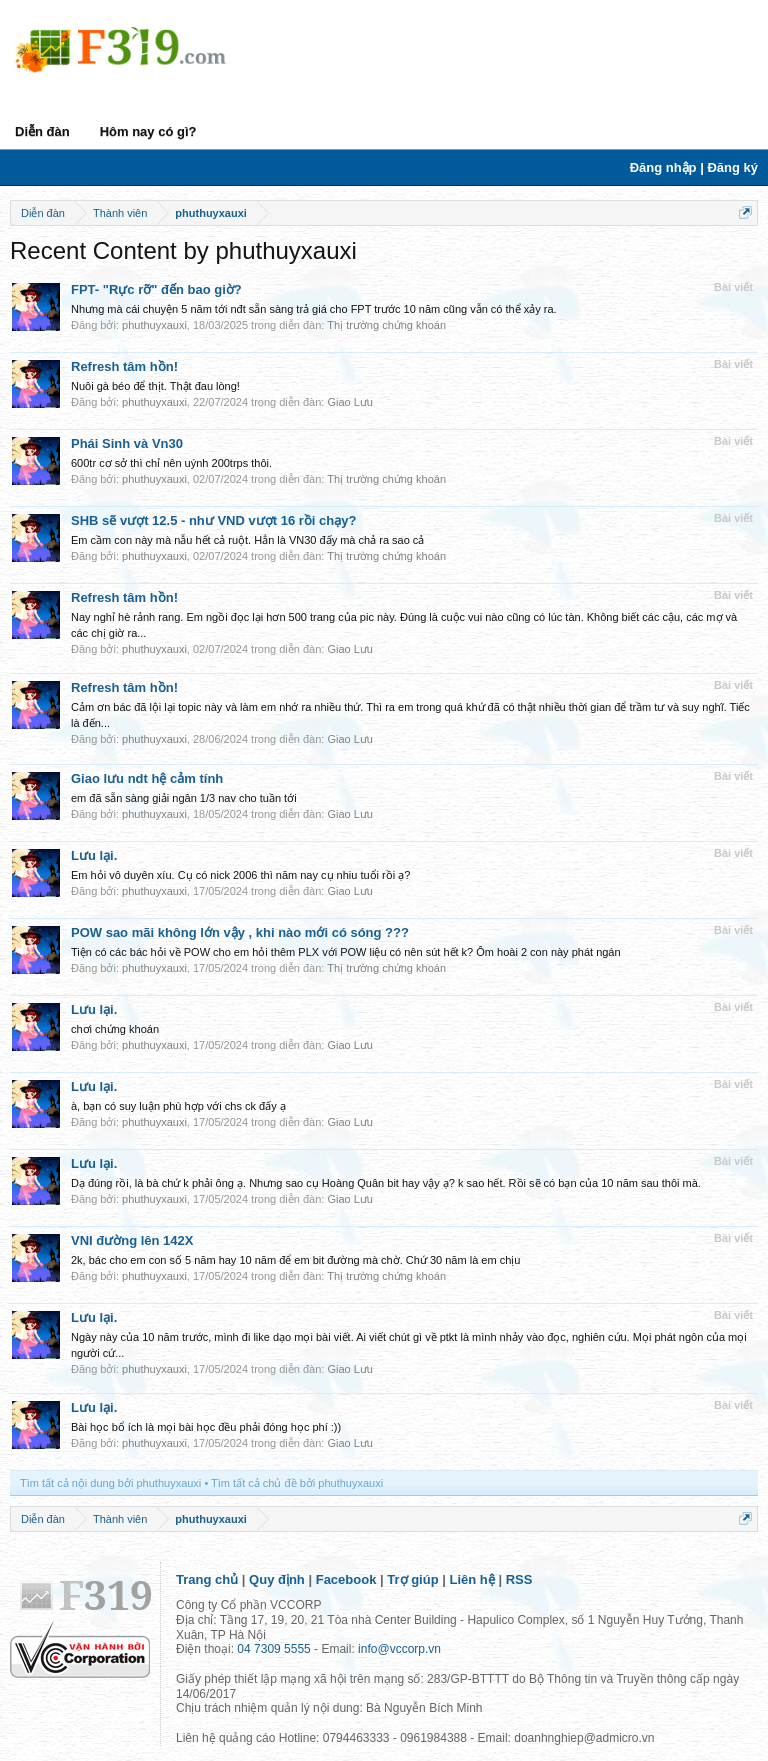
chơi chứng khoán (115, 1029)
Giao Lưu (350, 402)
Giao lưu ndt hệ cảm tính (147, 778)
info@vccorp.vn (399, 1649)
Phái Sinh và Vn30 (127, 443)
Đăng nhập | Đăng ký (694, 167)
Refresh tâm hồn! (124, 366)
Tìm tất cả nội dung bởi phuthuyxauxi (110, 1483)
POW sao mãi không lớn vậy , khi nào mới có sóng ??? (240, 932)
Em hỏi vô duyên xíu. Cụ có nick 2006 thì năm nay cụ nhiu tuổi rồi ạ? (240, 875)
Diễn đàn (42, 131)
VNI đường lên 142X (132, 1240)
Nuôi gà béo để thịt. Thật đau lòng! (155, 386)
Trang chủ (207, 1579)
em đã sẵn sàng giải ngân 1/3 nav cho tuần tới (184, 798)
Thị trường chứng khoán (386, 325)
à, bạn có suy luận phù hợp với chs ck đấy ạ (178, 1106)
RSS (519, 1579)
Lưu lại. (94, 855)
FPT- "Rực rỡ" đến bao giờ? (156, 289)
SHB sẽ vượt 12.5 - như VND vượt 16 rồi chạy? (213, 520)
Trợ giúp (412, 1579)
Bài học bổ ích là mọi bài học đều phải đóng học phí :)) (206, 1427)
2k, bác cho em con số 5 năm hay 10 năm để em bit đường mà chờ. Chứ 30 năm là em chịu (295, 1260)
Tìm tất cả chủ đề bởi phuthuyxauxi (297, 1483)
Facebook (346, 1579)
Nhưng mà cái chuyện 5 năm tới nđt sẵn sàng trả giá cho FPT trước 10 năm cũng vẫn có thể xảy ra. (314, 309)
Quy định (277, 1579)
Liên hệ (472, 1579)
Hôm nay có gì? (148, 131)
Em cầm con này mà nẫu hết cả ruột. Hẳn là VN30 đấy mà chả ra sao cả (247, 540)
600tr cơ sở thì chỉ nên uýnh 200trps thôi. (171, 463)
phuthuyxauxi (154, 325)
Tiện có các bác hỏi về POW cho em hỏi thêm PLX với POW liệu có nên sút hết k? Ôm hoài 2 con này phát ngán (346, 952)
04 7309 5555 (273, 1649)
